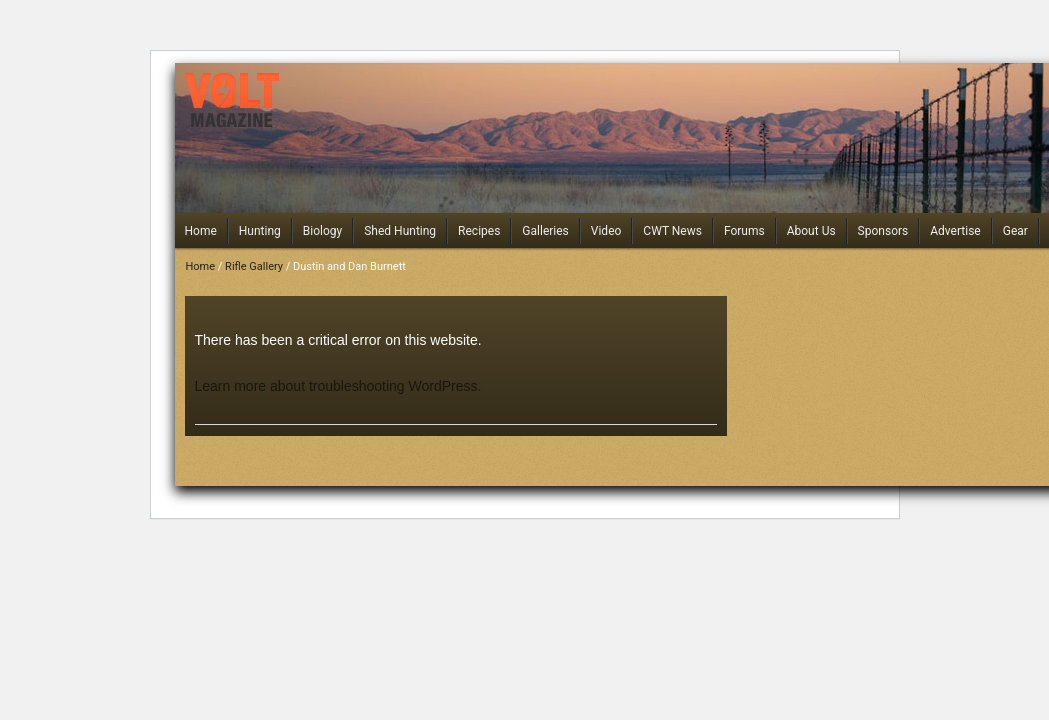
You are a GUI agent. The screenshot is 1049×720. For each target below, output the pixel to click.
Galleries (545, 231)
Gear (1015, 231)
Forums (744, 231)
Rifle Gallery (254, 266)
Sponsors (883, 231)
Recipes (479, 231)
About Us (811, 231)
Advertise (955, 231)
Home (201, 231)
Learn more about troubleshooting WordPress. (338, 386)
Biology (322, 231)
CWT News (672, 231)
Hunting (260, 231)
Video (606, 231)
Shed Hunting (400, 231)
